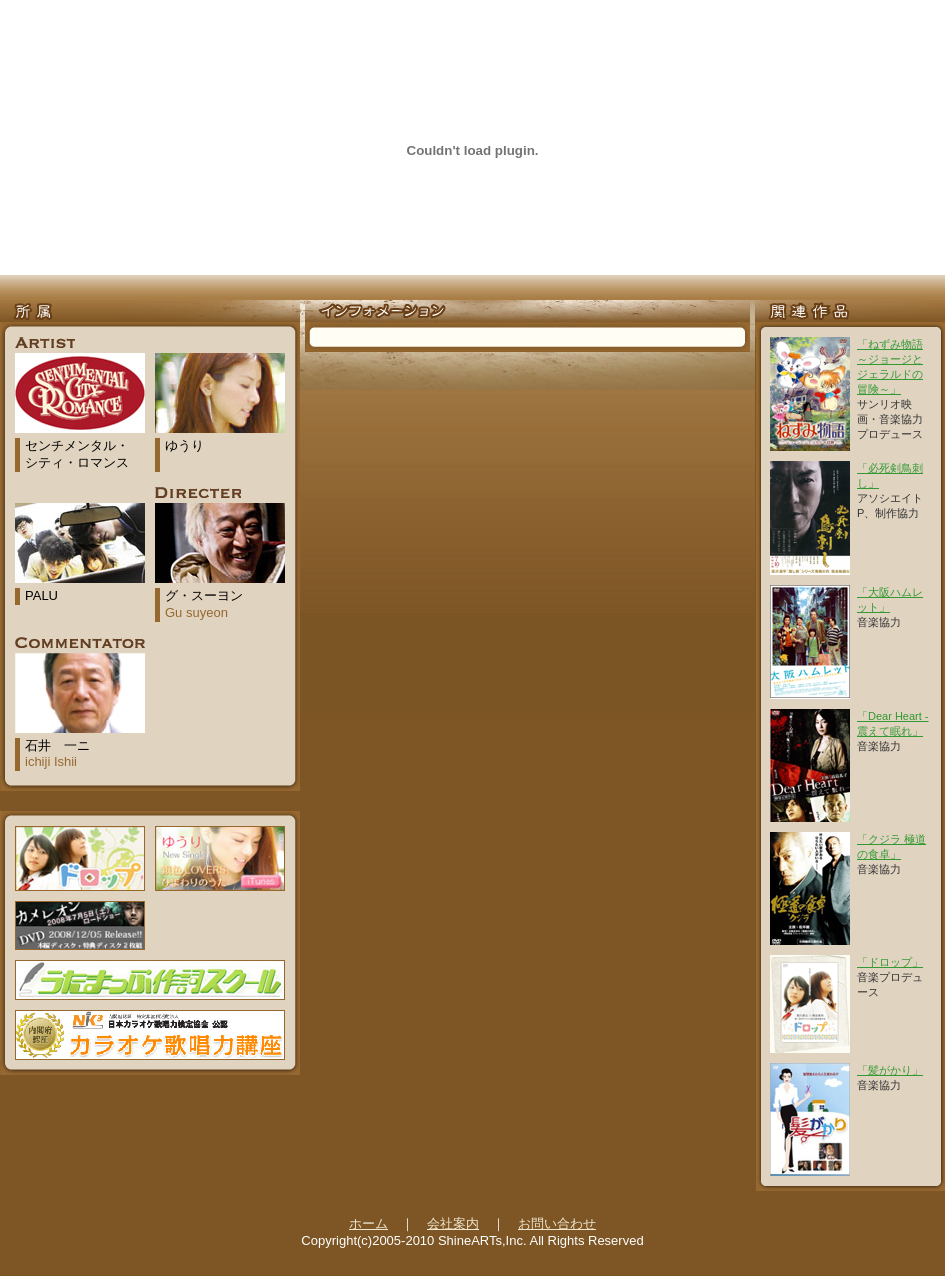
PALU (41, 595)
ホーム (368, 1223)
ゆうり (184, 445)
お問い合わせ (557, 1223)
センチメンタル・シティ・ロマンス (77, 454)
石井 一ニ (57, 754)
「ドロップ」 (890, 962)
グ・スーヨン (204, 604)
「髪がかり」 (890, 1070)
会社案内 (453, 1223)
